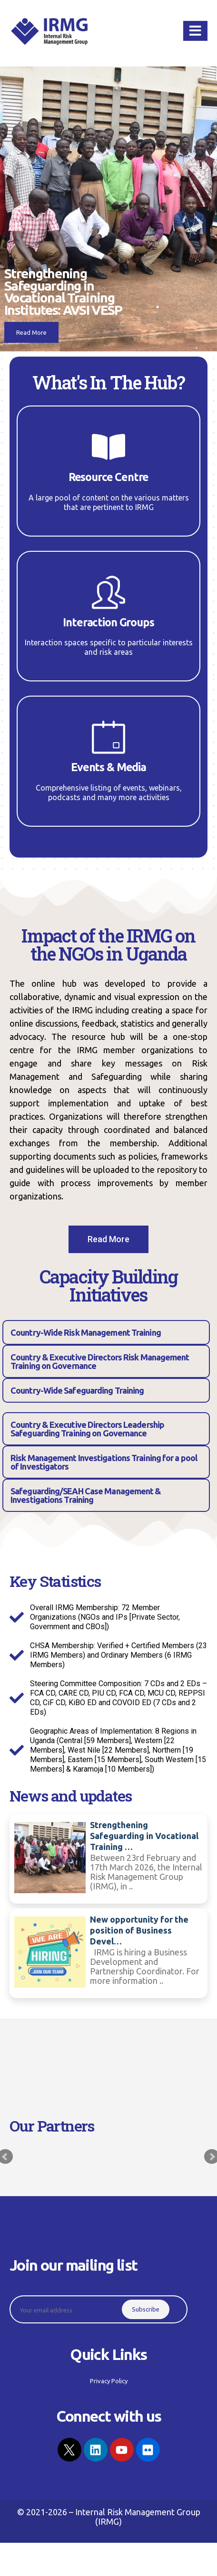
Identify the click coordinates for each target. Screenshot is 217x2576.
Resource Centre (109, 477)
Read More (31, 332)
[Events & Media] (108, 737)
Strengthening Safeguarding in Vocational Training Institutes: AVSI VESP (63, 291)
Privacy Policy (28, 2259)
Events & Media (108, 767)
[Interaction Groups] (108, 592)
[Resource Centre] (108, 446)
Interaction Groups (108, 622)
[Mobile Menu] (195, 31)
